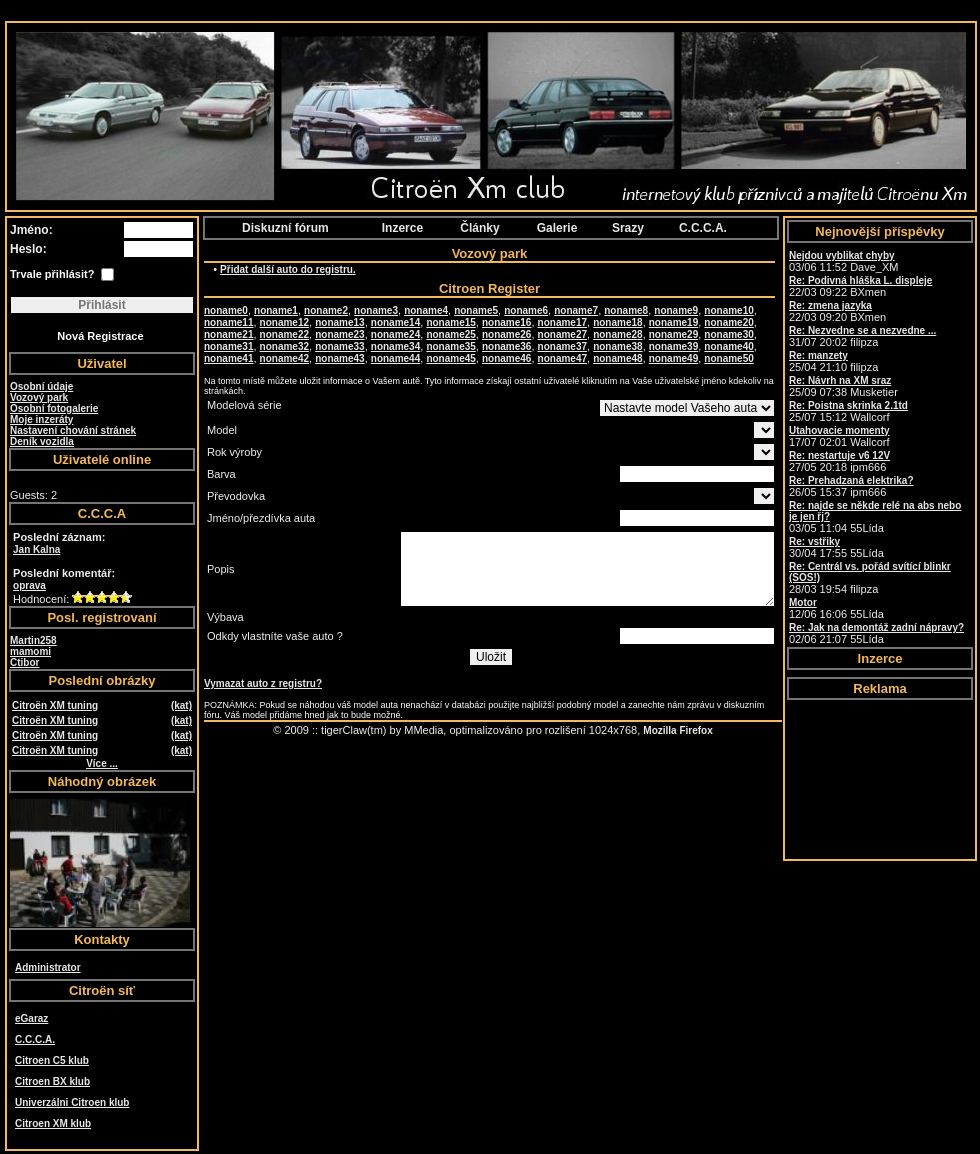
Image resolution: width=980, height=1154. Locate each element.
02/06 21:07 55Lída (876, 633)
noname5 (476, 310)
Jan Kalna (36, 549)
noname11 (228, 322)
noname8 (626, 310)
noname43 (339, 358)
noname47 (562, 358)
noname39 (673, 346)
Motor (803, 602)
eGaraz (31, 1018)
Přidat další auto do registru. (288, 269)
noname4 (426, 310)
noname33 (339, 346)
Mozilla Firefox (677, 730)
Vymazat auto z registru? (263, 683)
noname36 (506, 346)
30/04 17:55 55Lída (836, 547)
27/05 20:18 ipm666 (839, 461)
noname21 (228, 334)
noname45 (450, 358)
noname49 (673, 358)
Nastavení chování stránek (73, 430)
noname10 (728, 310)
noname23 (339, 334)
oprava (29, 585)
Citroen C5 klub (52, 1060)
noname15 (450, 322)
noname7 (576, 310)
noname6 (526, 310)
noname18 (617, 322)
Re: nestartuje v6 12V (839, 455)
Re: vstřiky (814, 541)
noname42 (284, 358)
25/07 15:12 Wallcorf (848, 411)
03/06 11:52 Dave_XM (843, 261)
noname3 (376, 310)
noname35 (450, 346)
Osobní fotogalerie (54, 408)
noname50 (728, 358)
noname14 (395, 322)
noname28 (617, 334)
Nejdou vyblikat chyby (842, 255)
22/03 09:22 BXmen (860, 286)
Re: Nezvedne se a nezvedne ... (862, 330)
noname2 (326, 310)
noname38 (617, 346)
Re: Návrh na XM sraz (840, 380)
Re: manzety (818, 355)
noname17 (562, 322)
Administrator (48, 967)
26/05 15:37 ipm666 (851, 486)
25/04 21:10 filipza (833, 361)
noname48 (617, 358)
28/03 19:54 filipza (870, 578)
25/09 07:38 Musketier (843, 386)
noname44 (395, 358)
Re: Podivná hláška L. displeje (860, 280)
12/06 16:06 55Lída (836, 608)
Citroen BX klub (52, 1081)
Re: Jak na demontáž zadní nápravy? (876, 627)
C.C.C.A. (35, 1039)
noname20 (728, 322)
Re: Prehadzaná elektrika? (851, 480)
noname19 (673, 322)
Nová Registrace (100, 336)
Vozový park (39, 397)
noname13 (339, 322)
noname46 (506, 358)
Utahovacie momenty (839, 430)
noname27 (562, 334)
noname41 (228, 358)
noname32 (284, 346)
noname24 (395, 334)
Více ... (102, 763)
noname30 (728, 334)
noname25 (450, 334)
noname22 (284, 334)
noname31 (228, 346)
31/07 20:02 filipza (862, 336)
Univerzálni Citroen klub (72, 1102)
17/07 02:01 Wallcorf (839, 436)
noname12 (284, 322)
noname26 (506, 334)
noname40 (728, 346)
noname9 (676, 310)
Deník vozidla (42, 441)
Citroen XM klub (53, 1123)
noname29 (673, 334)
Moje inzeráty (41, 419)
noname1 (276, 310)
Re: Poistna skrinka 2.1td (848, 405)
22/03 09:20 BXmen (837, 311)
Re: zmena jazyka (830, 305)
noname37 (562, 346)
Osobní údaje (41, 386)
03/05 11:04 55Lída (875, 517)
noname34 (395, 346)
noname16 (506, 322)
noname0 (226, 310)
